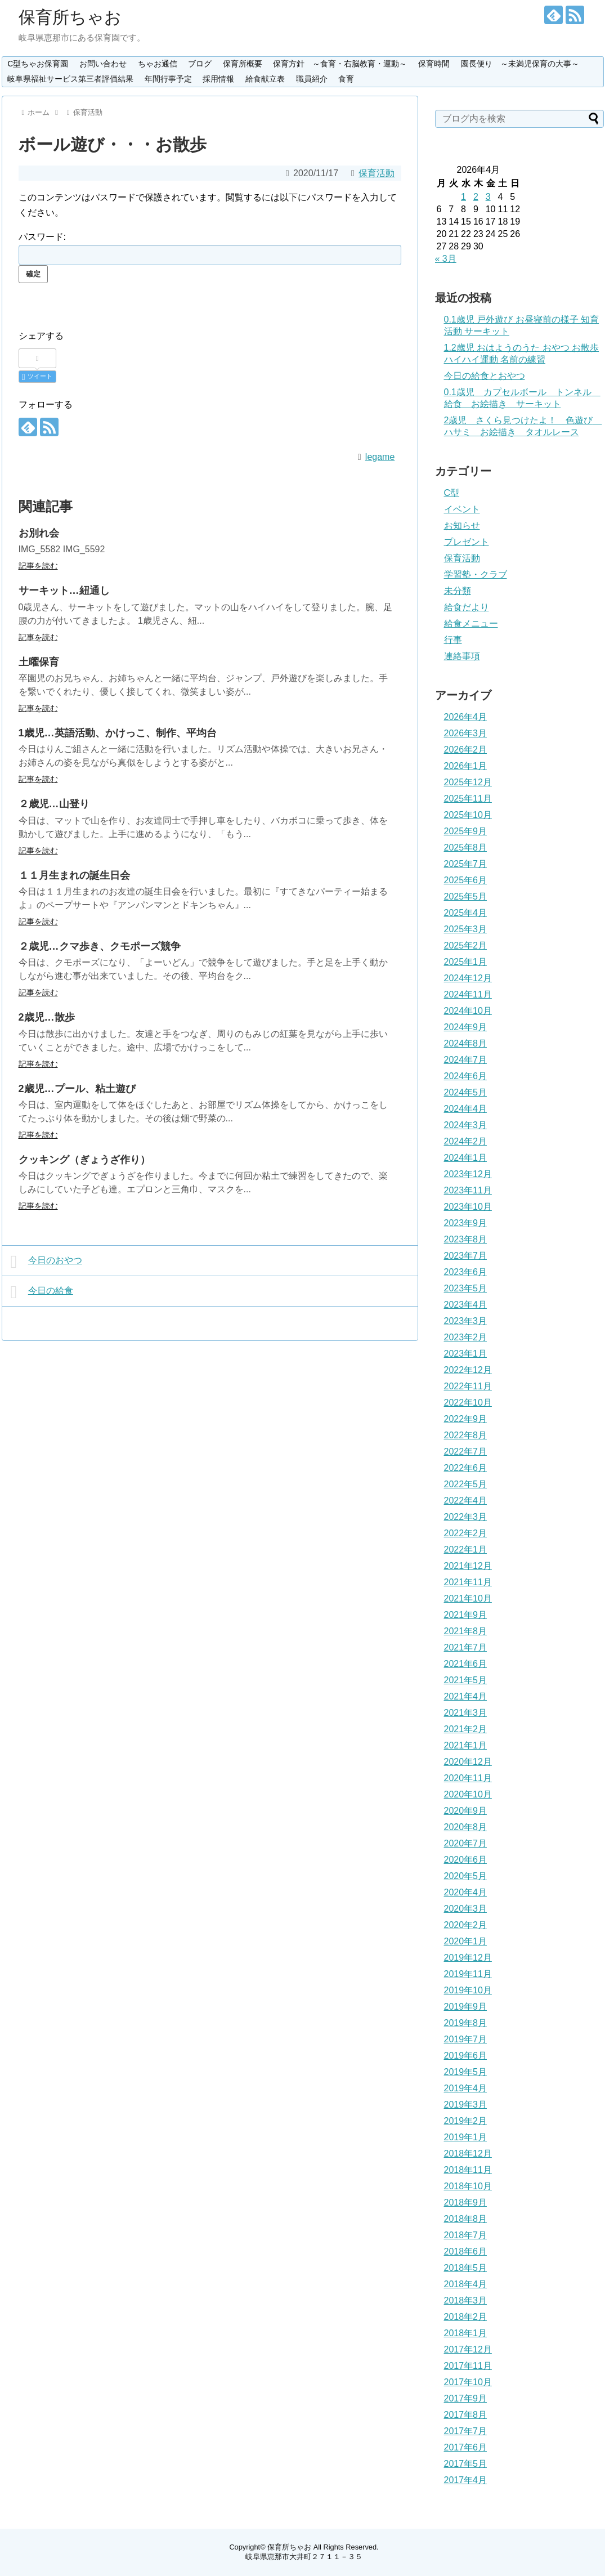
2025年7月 (465, 864)
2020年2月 (465, 1925)
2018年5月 (465, 2268)
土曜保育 (39, 662)
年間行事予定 (168, 78)
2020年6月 (465, 1859)
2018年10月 (468, 2186)
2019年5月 (465, 2072)
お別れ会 (39, 533)
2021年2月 (465, 1729)
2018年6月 (465, 2251)
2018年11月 (468, 2170)
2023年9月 (465, 1223)
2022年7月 (465, 1451)
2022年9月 (465, 1419)
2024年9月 (465, 1027)
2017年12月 (468, 2349)
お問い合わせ (103, 63)
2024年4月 (465, 1108)
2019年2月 (465, 2121)
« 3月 (445, 258)
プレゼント (466, 542)
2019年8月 (465, 2023)
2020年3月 (465, 1908)
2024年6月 (465, 1076)
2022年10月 (468, 1402)
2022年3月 (465, 1517)
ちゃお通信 (157, 63)
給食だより (466, 607)
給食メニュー (471, 623)
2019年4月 (465, 2088)
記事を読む (38, 565)
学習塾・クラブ (475, 574)
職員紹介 (312, 78)
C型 (452, 493)
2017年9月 (465, 2398)
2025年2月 (465, 945)
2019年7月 (465, 2039)
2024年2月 (465, 1141)
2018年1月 (465, 2333)
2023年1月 (465, 1353)
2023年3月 (465, 1321)
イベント (462, 509)
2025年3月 (465, 929)
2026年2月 (465, 749)
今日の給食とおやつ (484, 376)
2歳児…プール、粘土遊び (77, 1088)
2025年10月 (468, 815)
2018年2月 (465, 2317)
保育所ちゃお (70, 17)
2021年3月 (465, 1713)
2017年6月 (465, 2447)
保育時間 (434, 63)
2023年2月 (465, 1337)
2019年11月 (468, 1974)
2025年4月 (465, 913)
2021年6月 (465, 1664)
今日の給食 (42, 1292)
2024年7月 (465, 1060)
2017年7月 (465, 2431)
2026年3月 (465, 733)
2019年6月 (465, 2055)
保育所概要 (242, 63)
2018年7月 (465, 2235)
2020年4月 (465, 1892)
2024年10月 (468, 1011)
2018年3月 (465, 2300)
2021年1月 (465, 1745)
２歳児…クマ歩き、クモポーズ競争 (100, 946)
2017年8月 (465, 2415)
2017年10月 (468, 2382)
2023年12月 (468, 1174)
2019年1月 (465, 2137)
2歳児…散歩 (47, 1017)
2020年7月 (465, 1843)
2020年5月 (465, 1876)
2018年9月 (465, 2202)
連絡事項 (462, 656)
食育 (346, 78)
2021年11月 (468, 1582)
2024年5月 (465, 1092)
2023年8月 (465, 1239)
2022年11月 (468, 1386)
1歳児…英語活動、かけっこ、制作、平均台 (118, 733)
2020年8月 (465, 1827)
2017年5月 (465, 2463)
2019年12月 (468, 1957)
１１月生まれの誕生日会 (74, 875)
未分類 (457, 591)
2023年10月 (468, 1206)
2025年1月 (465, 962)
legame (380, 457)
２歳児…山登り (54, 804)
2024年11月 (468, 994)
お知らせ (462, 525)
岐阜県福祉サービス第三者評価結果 (70, 78)
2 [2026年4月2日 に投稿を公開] (475, 197)
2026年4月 (465, 717)
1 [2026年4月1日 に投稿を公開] (463, 197)
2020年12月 (468, 1761)
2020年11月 (468, 1778)
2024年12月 (468, 978)
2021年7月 (465, 1647)
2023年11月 (468, 1190)
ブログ (200, 63)
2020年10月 (468, 1794)
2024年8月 (465, 1043)
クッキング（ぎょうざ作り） (84, 1159)
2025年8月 (465, 847)
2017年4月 (465, 2480)
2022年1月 (465, 1549)
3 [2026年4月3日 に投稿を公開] (488, 197)
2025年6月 (465, 880)
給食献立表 (265, 78)
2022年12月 (468, 1370)
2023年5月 (465, 1288)
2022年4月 (465, 1500)
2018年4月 (465, 2284)
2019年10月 (468, 1990)
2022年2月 (465, 1533)
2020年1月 (465, 1941)
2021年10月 (468, 1598)
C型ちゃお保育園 (37, 63)
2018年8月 (465, 2219)
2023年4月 (465, 1304)
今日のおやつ (46, 1262)
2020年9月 (465, 1810)
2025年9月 (465, 831)
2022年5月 (465, 1484)
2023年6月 (465, 1272)
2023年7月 (465, 1255)
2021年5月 (465, 1680)
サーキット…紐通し (64, 590)
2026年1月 (465, 766)
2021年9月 (465, 1615)
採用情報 (218, 78)
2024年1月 (465, 1157)
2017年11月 (468, 2366)
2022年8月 (465, 1435)
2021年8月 (465, 1631)
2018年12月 (468, 2153)
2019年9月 (465, 2006)
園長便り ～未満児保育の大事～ (520, 63)
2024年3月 (465, 1125)
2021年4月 (465, 1696)
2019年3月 (465, 2104)
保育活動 (376, 173)
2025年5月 (465, 896)
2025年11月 (468, 798)
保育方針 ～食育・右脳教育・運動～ (340, 63)
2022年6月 (465, 1468)
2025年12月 (468, 782)
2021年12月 (468, 1566)
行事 (453, 640)
